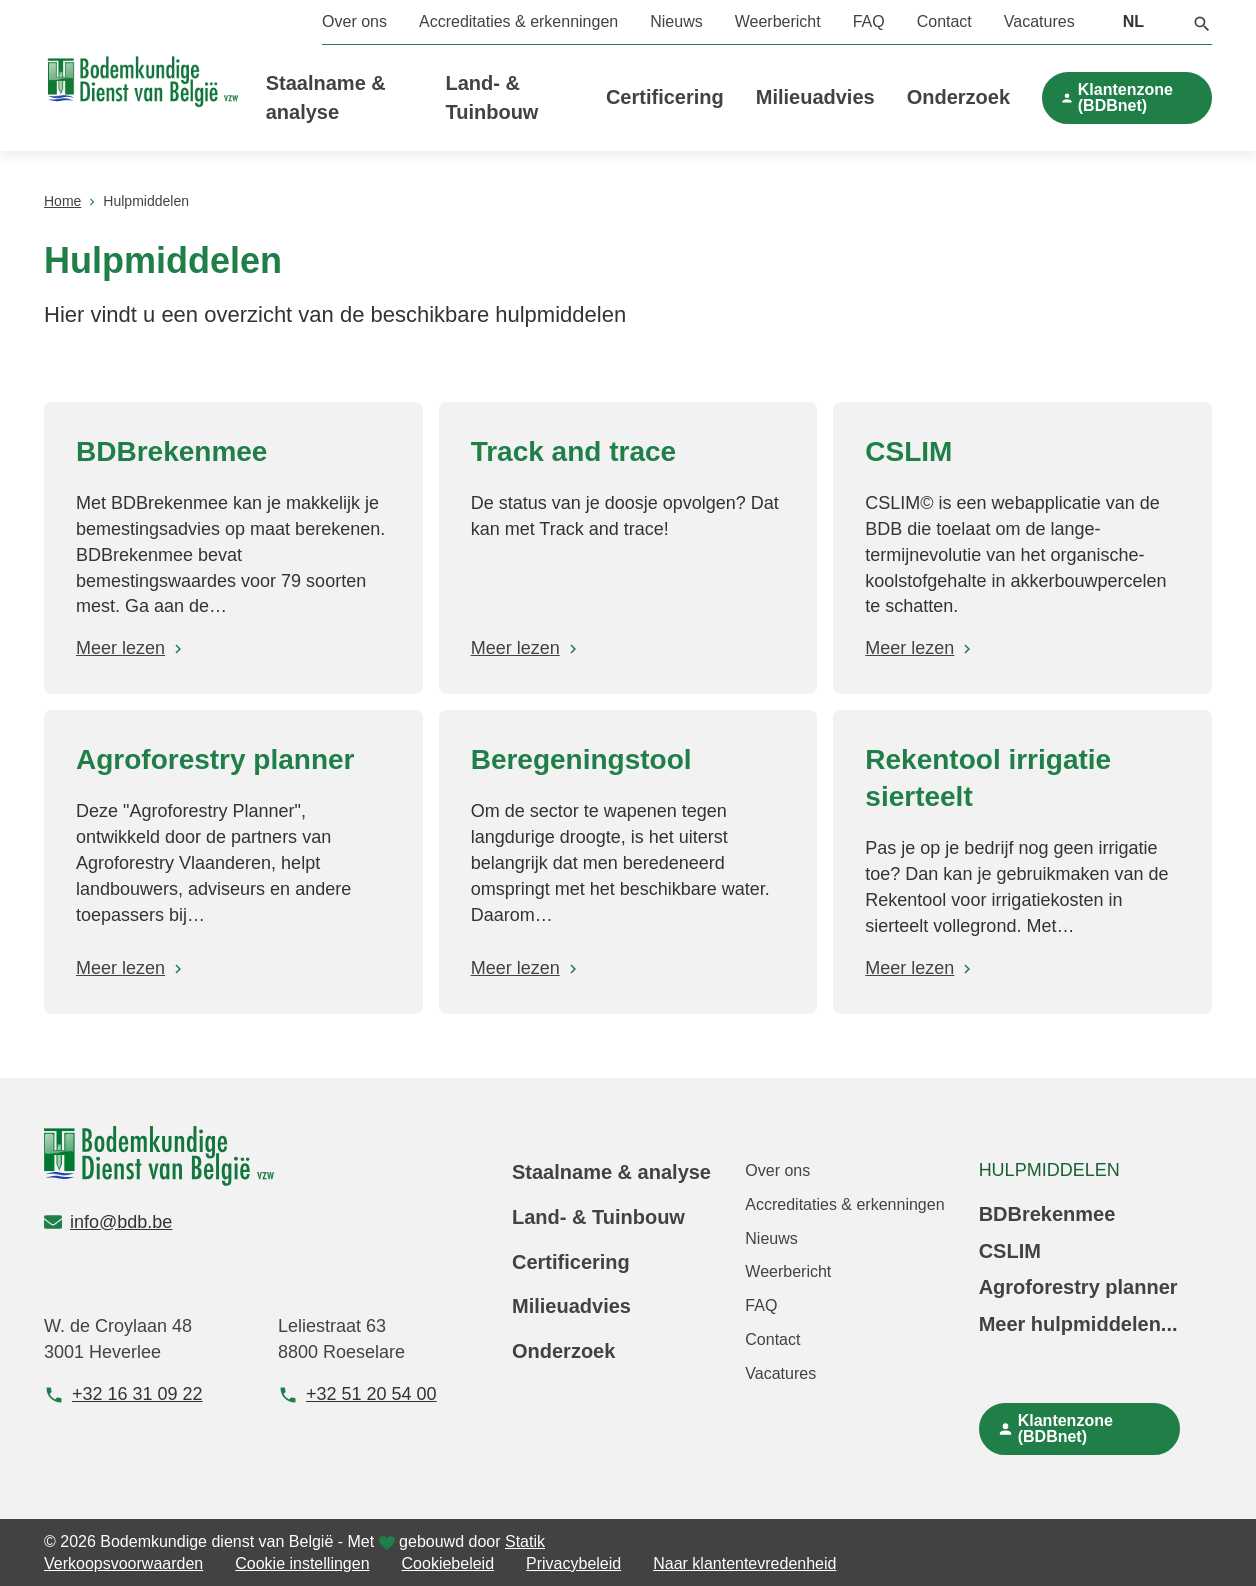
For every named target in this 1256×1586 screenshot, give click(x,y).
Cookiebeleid (448, 1563)
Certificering (665, 97)
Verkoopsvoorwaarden (123, 1563)
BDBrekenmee (171, 451)
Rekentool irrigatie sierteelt (988, 778)
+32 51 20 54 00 (357, 1394)
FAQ (869, 21)
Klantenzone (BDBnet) (1125, 97)
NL (1133, 21)
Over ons (354, 21)
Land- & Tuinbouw (598, 1217)
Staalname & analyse (611, 1172)
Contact (944, 21)
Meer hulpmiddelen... (1078, 1324)
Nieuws (676, 21)
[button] (1202, 22)
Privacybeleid (573, 1563)
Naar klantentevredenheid (744, 1563)
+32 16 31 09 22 (123, 1394)
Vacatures (1039, 21)
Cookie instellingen (302, 1563)
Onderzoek (958, 97)
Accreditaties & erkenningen (518, 21)
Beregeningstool (581, 759)
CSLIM (908, 451)
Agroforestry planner (215, 759)
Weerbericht (778, 21)
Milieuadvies (815, 97)
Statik (525, 1541)
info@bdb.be (108, 1222)
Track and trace (573, 451)
